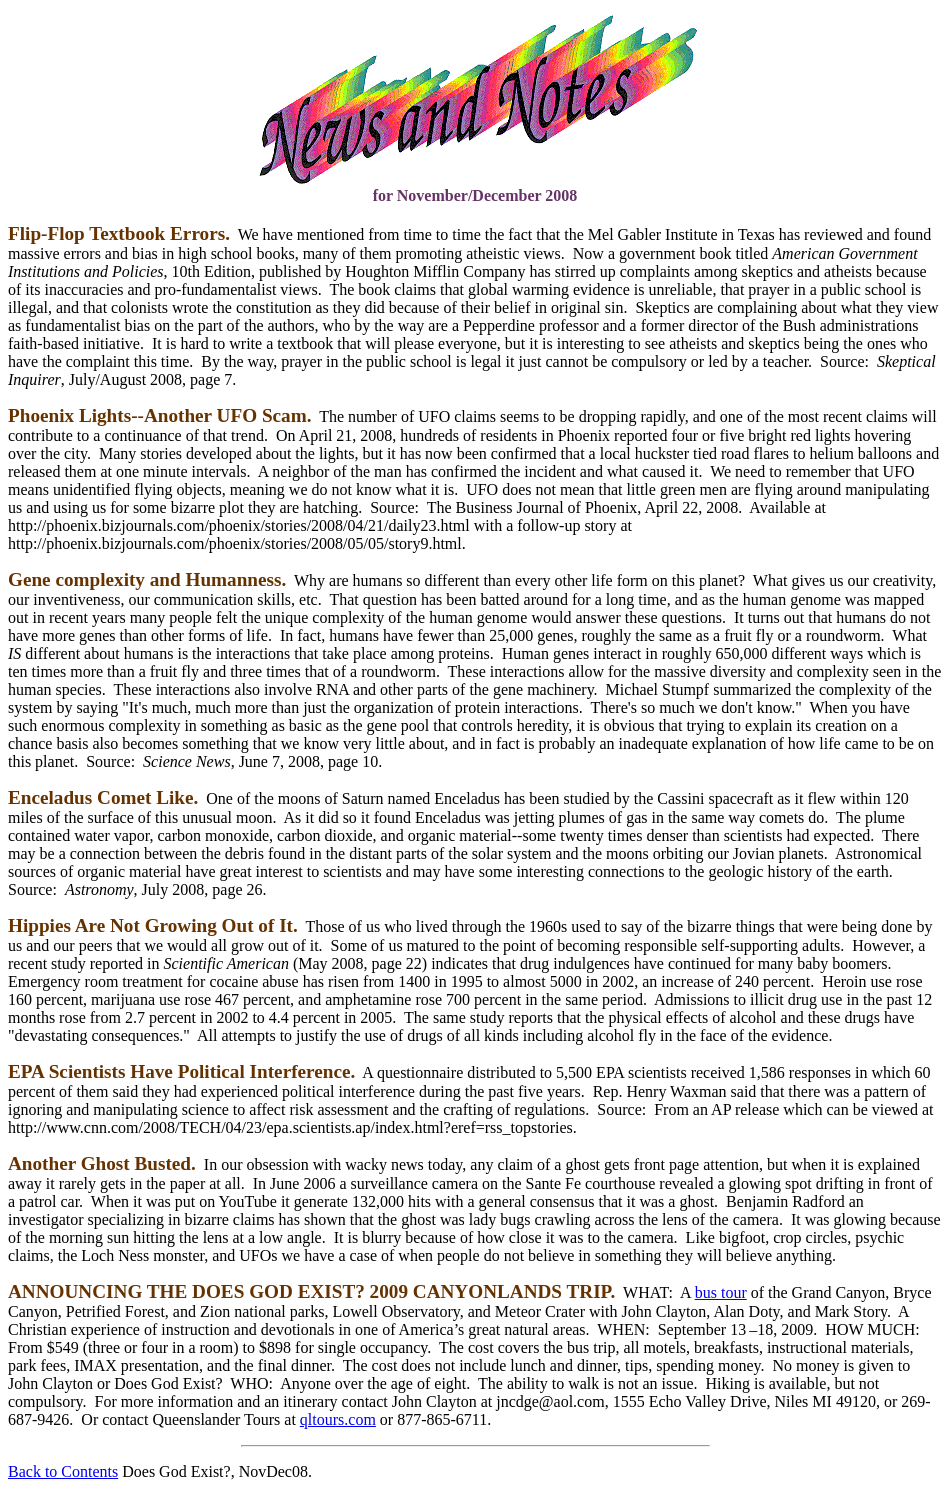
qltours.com (338, 1419)
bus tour (721, 1292)
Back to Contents (63, 1471)
